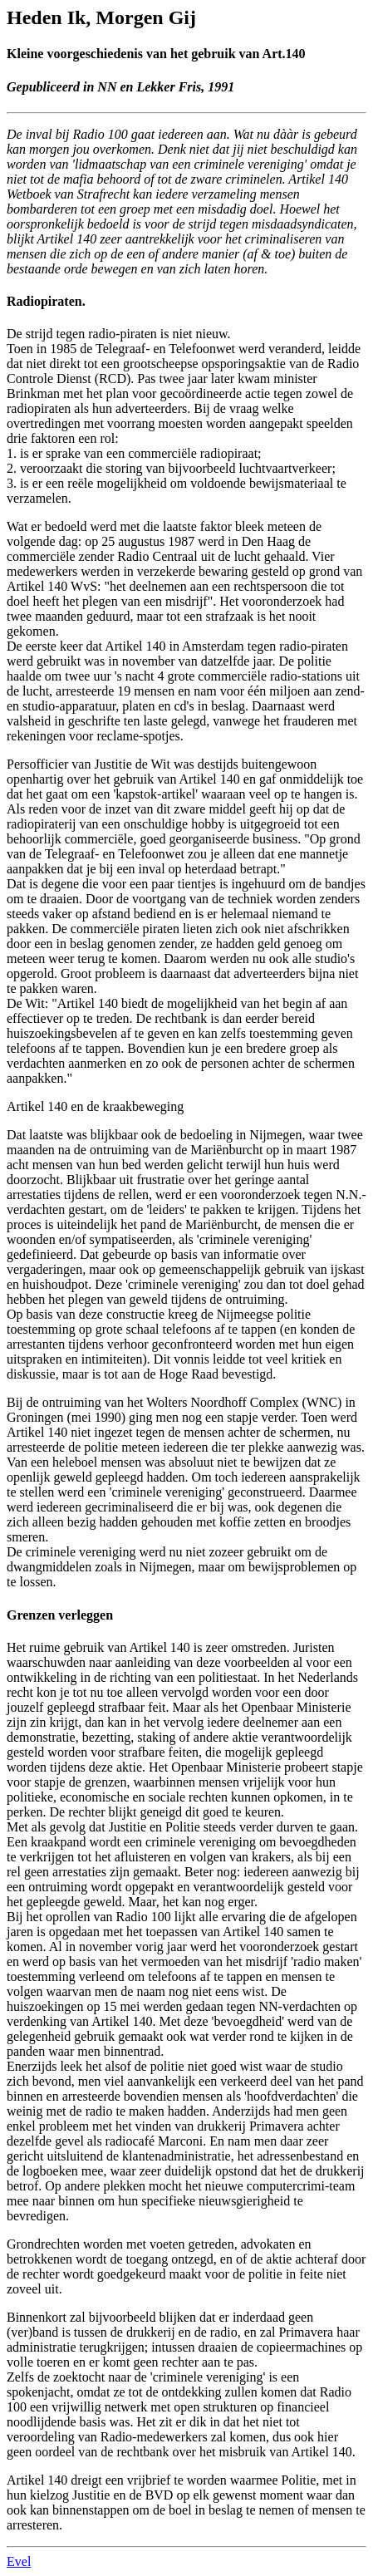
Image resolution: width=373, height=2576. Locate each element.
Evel (19, 2561)
